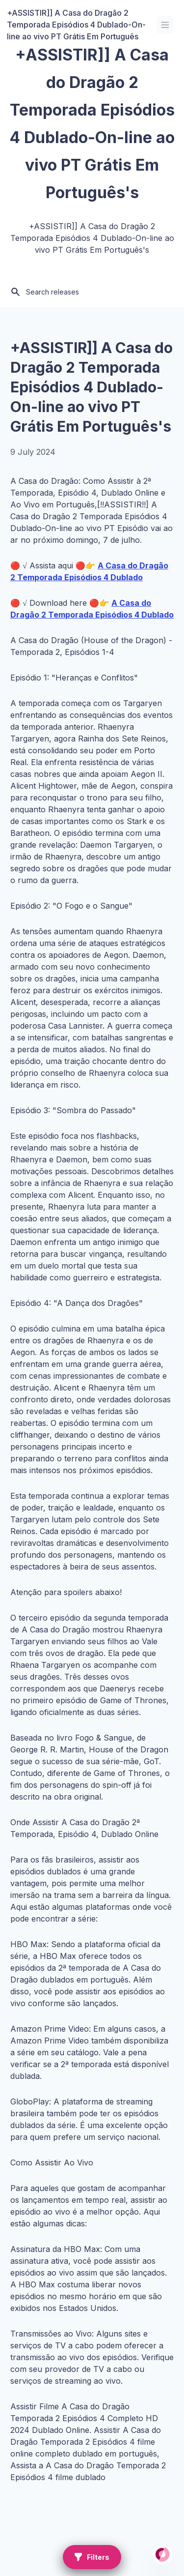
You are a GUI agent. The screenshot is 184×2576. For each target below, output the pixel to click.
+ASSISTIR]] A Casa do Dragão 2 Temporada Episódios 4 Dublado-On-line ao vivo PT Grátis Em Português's (91, 387)
